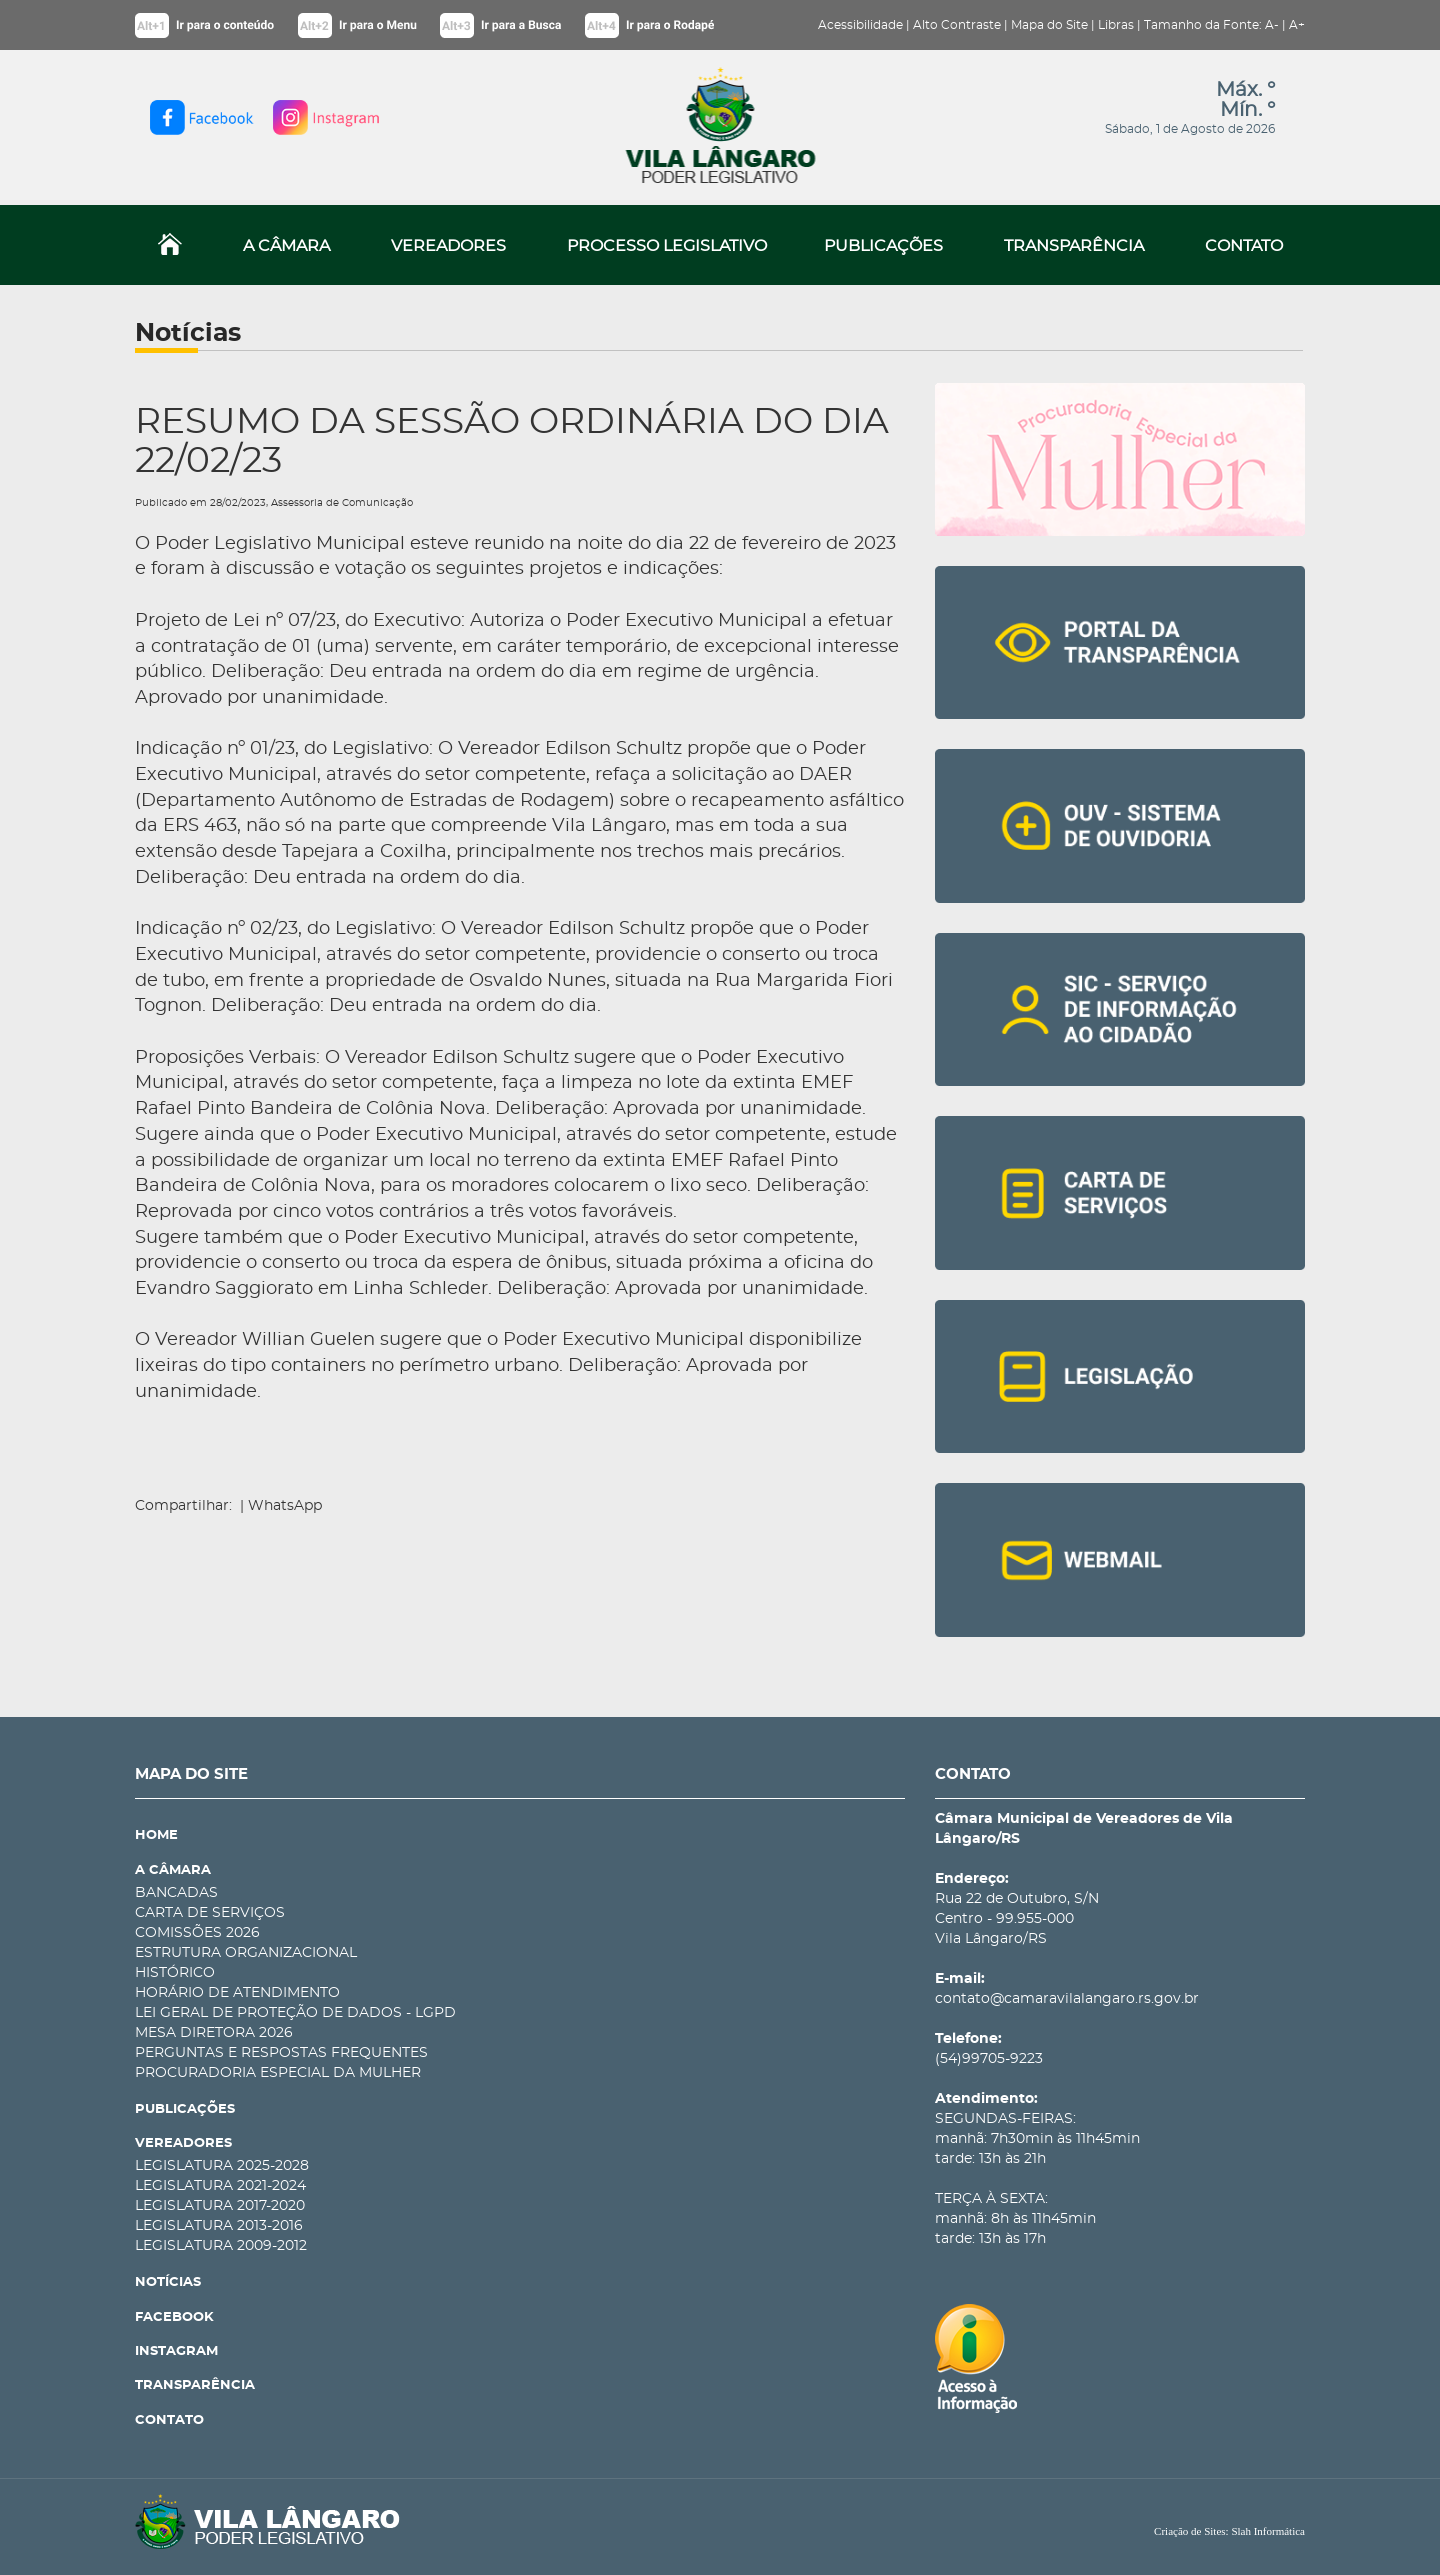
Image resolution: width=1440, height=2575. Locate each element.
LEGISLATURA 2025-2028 (222, 2166)
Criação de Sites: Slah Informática (1229, 2531)
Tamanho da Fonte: (1203, 25)
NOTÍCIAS (168, 2282)
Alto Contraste (957, 25)
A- (1272, 25)
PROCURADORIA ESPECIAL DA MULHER (278, 2073)
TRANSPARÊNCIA (1074, 246)
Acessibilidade (860, 25)
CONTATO (1244, 246)
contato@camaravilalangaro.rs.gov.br (1067, 1999)
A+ (1297, 25)
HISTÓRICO (175, 1973)
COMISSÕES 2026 (197, 1933)
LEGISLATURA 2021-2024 (220, 2186)
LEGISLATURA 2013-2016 (219, 2226)
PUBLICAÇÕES (883, 246)
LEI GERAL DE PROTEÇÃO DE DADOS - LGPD (295, 2013)
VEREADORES (448, 246)
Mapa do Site (1049, 25)
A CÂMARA (286, 246)
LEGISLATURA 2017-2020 (220, 2206)
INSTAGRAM (176, 2351)
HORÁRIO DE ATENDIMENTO (237, 1993)
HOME (156, 1835)
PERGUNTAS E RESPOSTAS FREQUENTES (281, 2053)
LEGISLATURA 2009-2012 (221, 2246)
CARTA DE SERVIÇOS (210, 1913)
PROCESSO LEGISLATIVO (667, 246)
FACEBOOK (174, 2317)
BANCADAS (176, 1893)
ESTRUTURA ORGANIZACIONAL (246, 1953)
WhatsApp (285, 1506)
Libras (1116, 25)
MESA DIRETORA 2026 (214, 2033)
